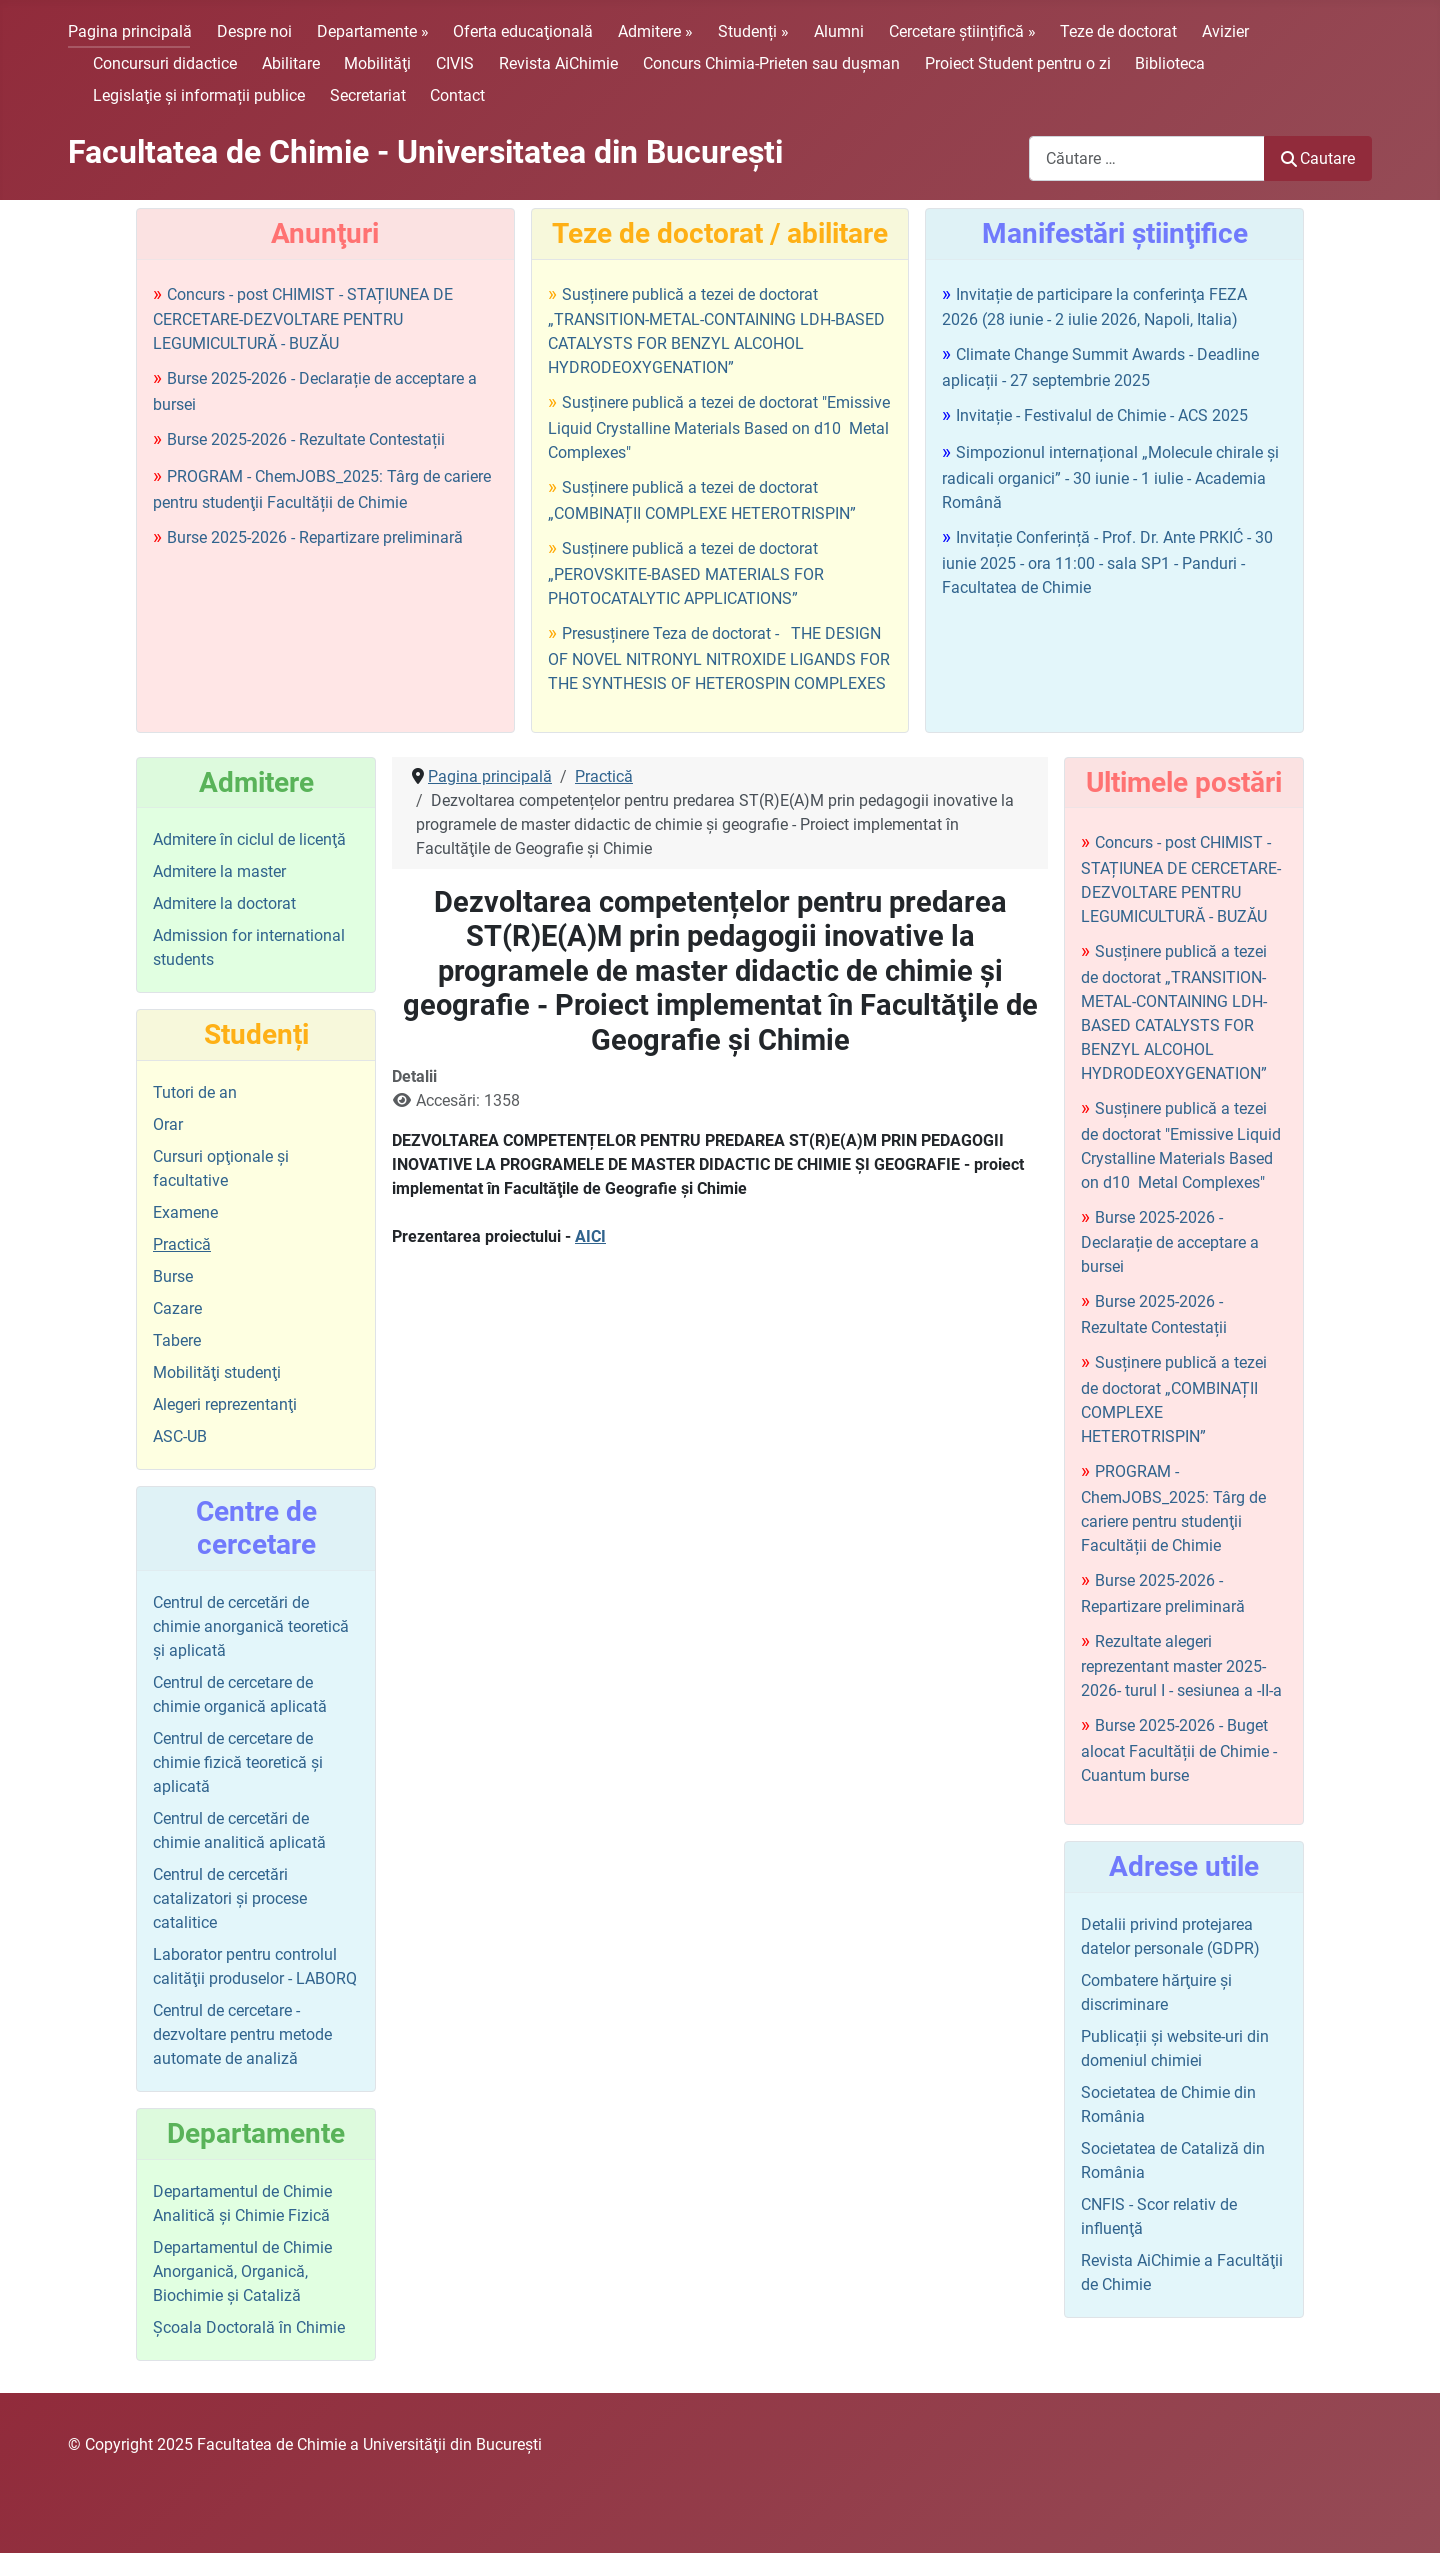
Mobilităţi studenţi (217, 1372)
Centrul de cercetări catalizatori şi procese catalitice (230, 1898)
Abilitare (291, 63)
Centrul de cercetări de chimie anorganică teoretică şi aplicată (251, 1626)
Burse (173, 1276)
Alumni (839, 31)
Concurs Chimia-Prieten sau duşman (771, 63)
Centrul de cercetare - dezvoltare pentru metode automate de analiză (242, 2034)
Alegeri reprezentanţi (225, 1404)
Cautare (1318, 158)
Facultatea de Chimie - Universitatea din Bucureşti (425, 152)
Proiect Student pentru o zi (1018, 63)
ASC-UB (180, 1436)
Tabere (177, 1340)
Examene (185, 1212)
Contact (457, 95)
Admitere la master (219, 871)
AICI (590, 1236)
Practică (182, 1244)
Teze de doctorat (1118, 31)
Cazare (177, 1308)
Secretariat (368, 95)
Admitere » (655, 31)
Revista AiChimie (558, 63)
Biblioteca (1170, 63)
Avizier (1225, 31)
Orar (168, 1124)
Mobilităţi (377, 63)
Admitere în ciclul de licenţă (249, 839)
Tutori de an (195, 1092)
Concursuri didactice (165, 63)
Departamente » (373, 31)
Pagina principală (130, 31)
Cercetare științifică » (962, 31)
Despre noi (254, 31)
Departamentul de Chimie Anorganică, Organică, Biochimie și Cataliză (242, 2271)
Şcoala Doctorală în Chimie (249, 2327)
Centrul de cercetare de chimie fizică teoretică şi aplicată (238, 1762)
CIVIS (455, 63)
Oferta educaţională (523, 31)
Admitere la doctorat (224, 903)
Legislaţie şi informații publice (199, 95)
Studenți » (753, 31)
